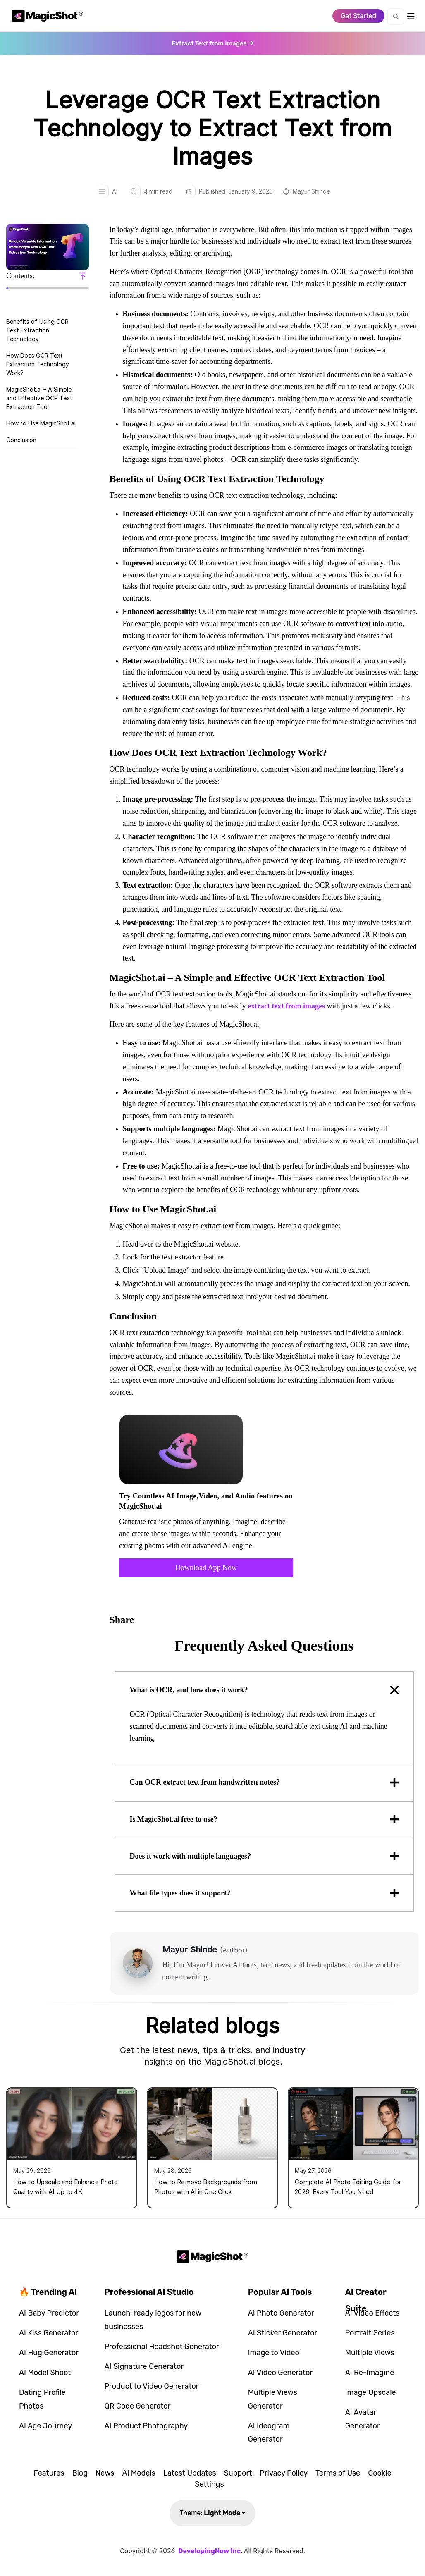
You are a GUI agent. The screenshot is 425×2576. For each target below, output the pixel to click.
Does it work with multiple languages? (190, 1856)
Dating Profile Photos (42, 2399)
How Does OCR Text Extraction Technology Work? (37, 364)
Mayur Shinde (311, 191)
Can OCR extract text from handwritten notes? (205, 1782)
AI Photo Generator (281, 2313)
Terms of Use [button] (337, 2473)
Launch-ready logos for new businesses (153, 2319)
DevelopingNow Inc (209, 2551)
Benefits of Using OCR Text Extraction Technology (37, 330)
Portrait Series (370, 2332)
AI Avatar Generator (362, 2419)
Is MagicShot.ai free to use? (173, 1819)
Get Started (358, 16)
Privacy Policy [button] (284, 2473)
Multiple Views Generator (272, 2399)
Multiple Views (369, 2352)
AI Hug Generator (49, 2352)
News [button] (105, 2473)
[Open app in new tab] (212, 43)
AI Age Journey (45, 2425)
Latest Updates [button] (189, 2473)
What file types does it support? (180, 1893)
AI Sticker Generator (283, 2332)
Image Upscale (370, 2392)
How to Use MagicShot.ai (41, 423)
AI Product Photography (146, 2425)
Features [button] (48, 2473)
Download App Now (206, 1567)
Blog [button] (79, 2473)
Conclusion (21, 439)
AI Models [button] (138, 2473)
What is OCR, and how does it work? (189, 1690)
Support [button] (238, 2473)
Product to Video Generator (152, 2386)
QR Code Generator (138, 2406)
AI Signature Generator (144, 2366)
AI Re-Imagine (369, 2372)
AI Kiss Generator (48, 2332)
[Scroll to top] (82, 276)
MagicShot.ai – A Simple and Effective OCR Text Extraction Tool (39, 398)
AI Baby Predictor (49, 2313)
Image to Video (273, 2352)
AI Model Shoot (45, 2372)
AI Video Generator (280, 2372)
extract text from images (286, 1006)
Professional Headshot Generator (162, 2346)
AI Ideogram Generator (269, 2432)
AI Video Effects (372, 2313)
